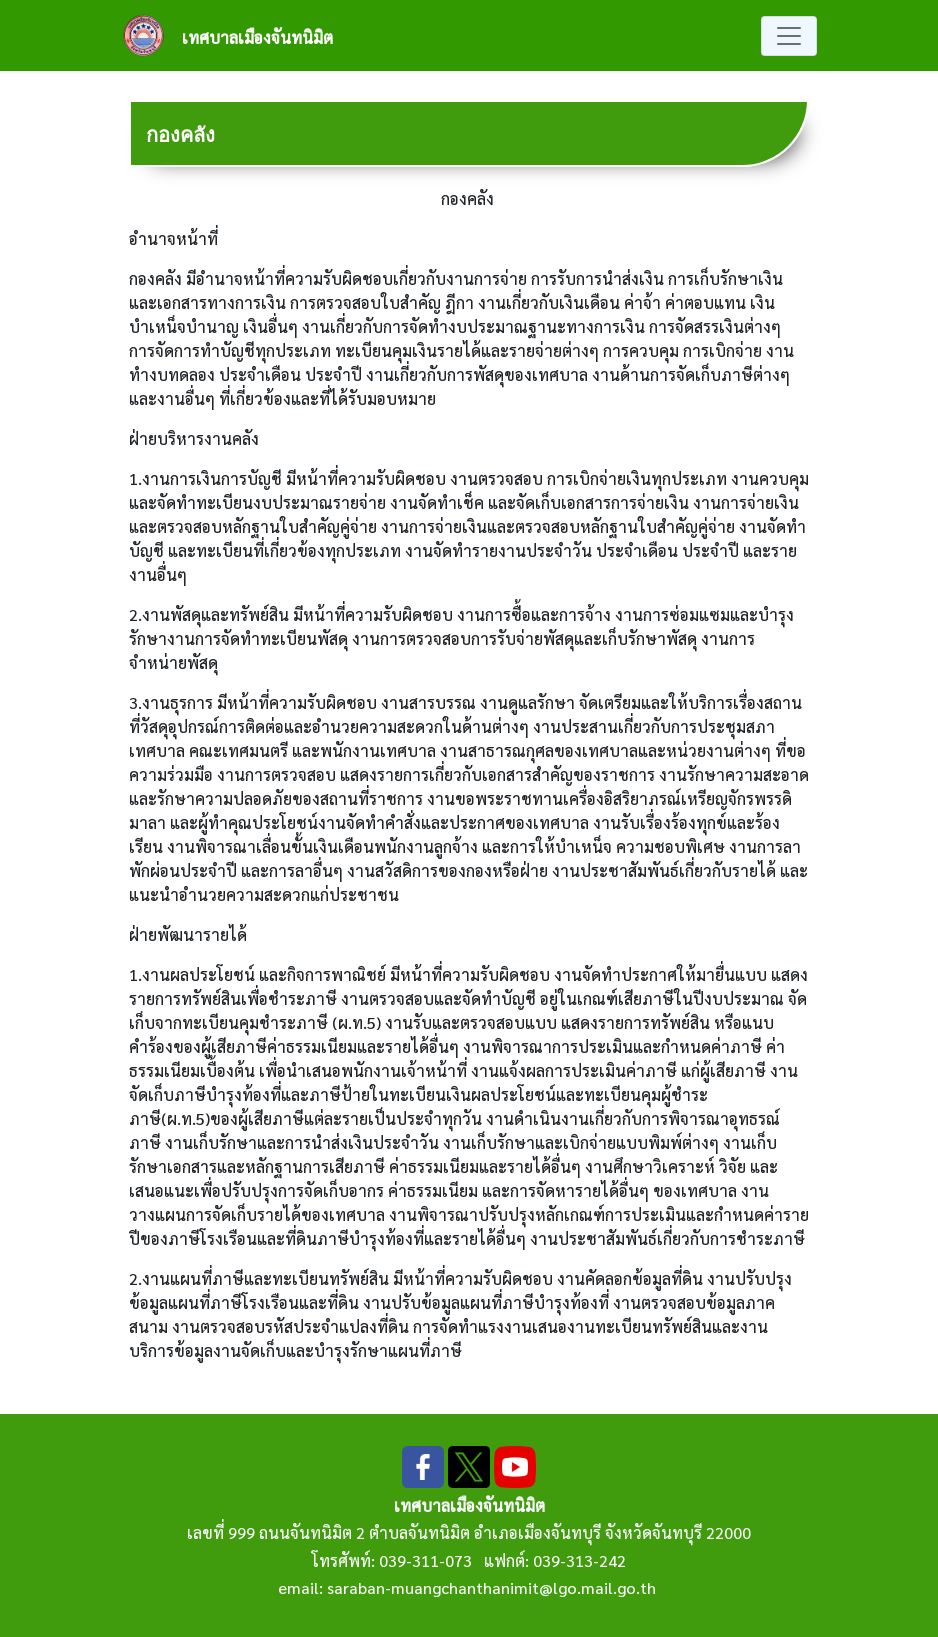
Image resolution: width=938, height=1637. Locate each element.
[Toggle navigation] (789, 36)
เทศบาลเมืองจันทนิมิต (257, 37)
